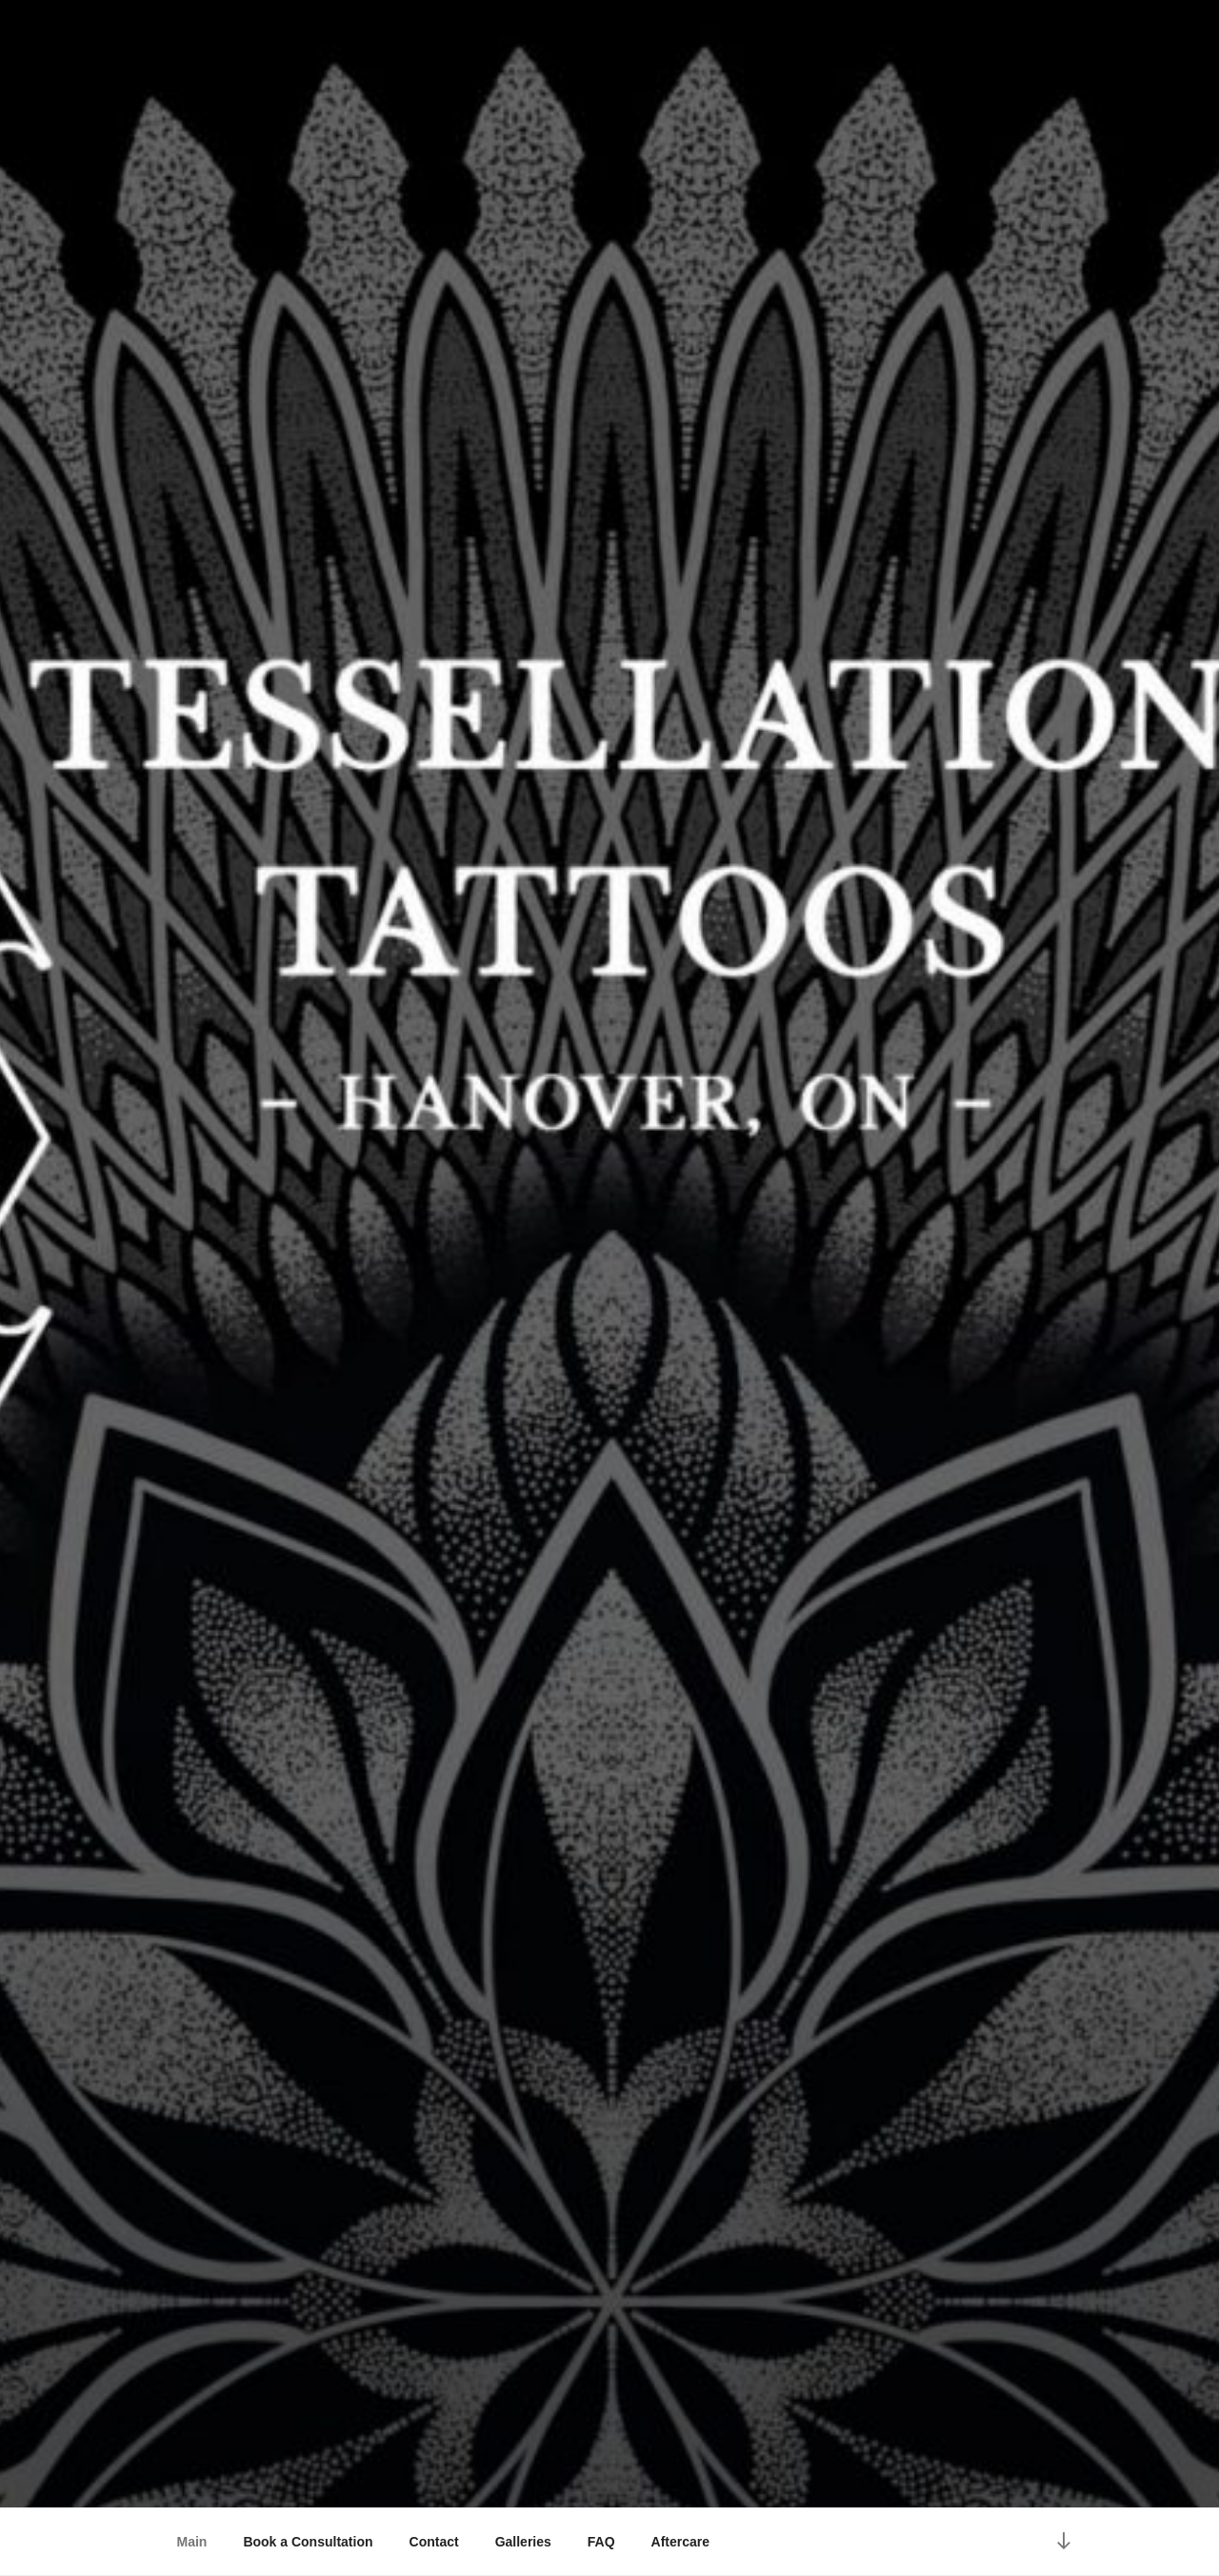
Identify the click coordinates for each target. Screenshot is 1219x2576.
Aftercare (680, 2541)
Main (192, 2541)
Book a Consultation (307, 2541)
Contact (434, 2541)
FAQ (601, 2541)
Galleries (523, 2541)
